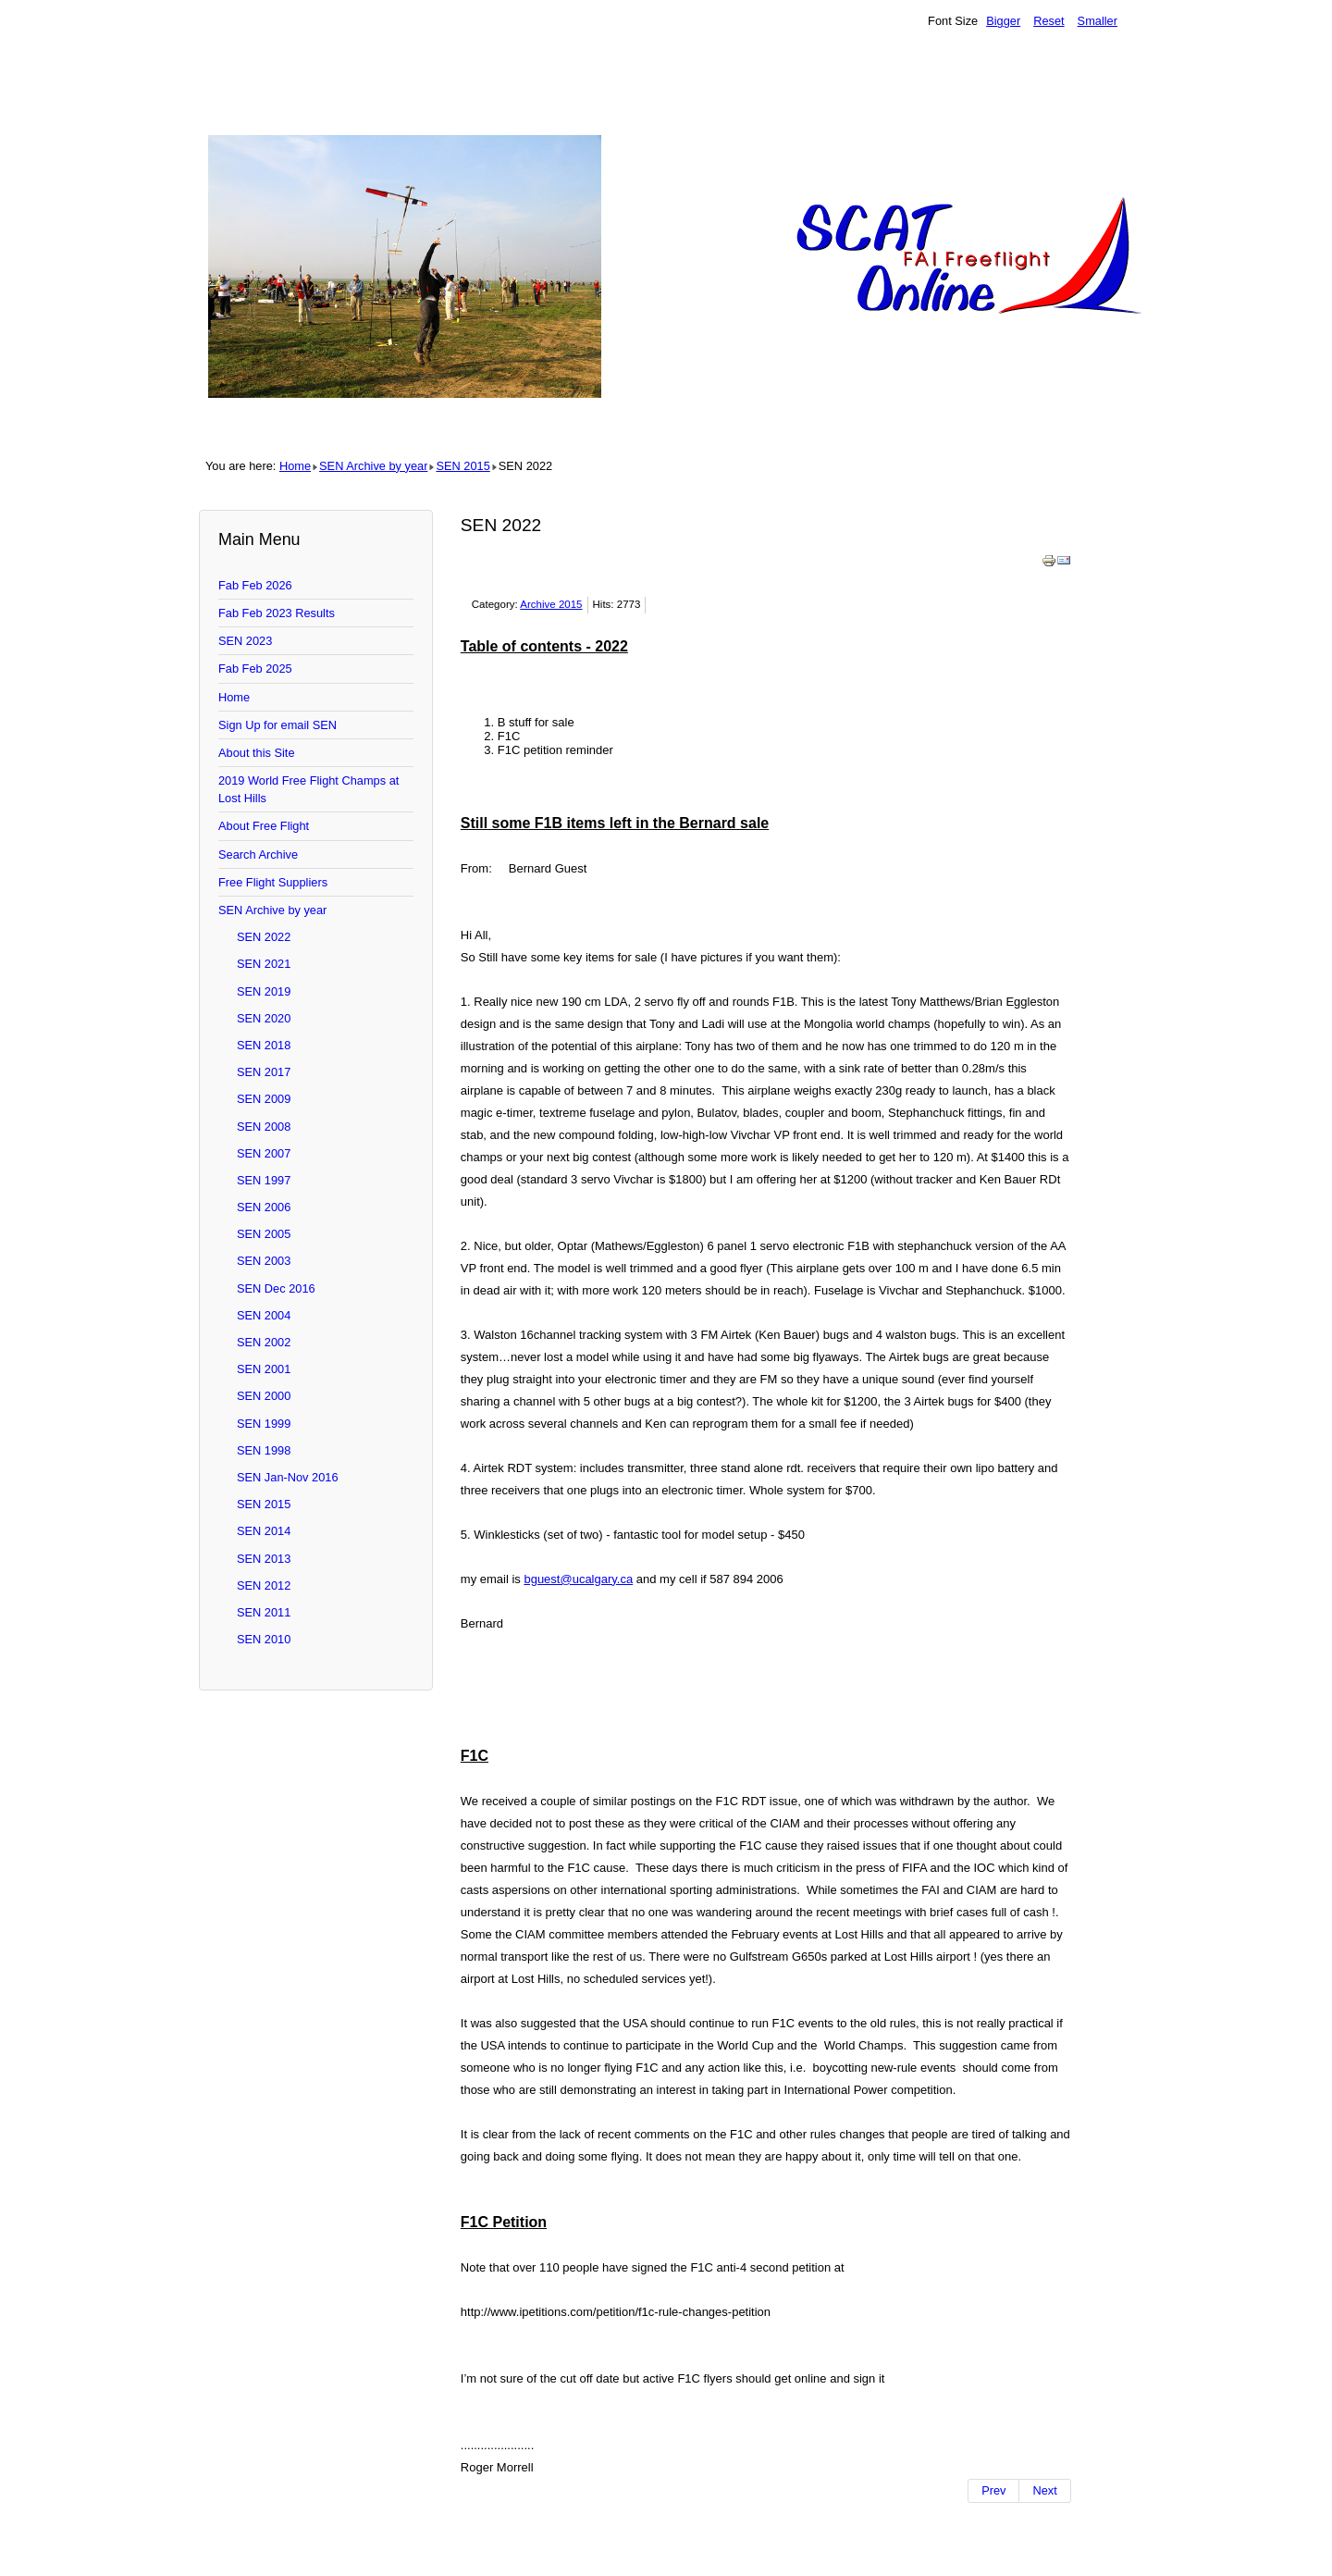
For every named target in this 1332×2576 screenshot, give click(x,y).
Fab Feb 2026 (255, 585)
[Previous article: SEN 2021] (993, 2491)
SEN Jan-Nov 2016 (288, 1477)
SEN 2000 (263, 1396)
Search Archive (258, 854)
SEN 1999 (263, 1423)
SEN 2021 (263, 964)
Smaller (1097, 21)
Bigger (1003, 21)
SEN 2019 (263, 991)
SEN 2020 (263, 1018)
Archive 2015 (551, 604)
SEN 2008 (263, 1126)
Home (295, 466)
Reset (1048, 21)
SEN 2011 (263, 1612)
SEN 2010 (263, 1639)
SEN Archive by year (373, 466)
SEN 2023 (245, 641)
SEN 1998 (263, 1450)
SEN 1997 (263, 1180)
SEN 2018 (263, 1045)
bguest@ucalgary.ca (578, 1579)
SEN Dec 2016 (276, 1288)
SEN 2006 (263, 1207)
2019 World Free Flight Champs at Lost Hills (308, 789)
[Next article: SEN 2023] (1044, 2491)
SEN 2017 (263, 1072)
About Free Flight (263, 826)
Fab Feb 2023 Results (276, 613)
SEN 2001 (263, 1369)
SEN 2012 (263, 1585)
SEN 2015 (462, 466)
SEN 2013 (263, 1559)
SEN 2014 (263, 1531)
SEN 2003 (263, 1261)
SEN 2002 (263, 1342)
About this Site (256, 753)
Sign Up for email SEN (277, 725)
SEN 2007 (263, 1153)
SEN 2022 (263, 937)
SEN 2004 (263, 1315)
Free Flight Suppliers (272, 882)
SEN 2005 (263, 1234)
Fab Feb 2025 (255, 668)
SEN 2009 (263, 1099)
